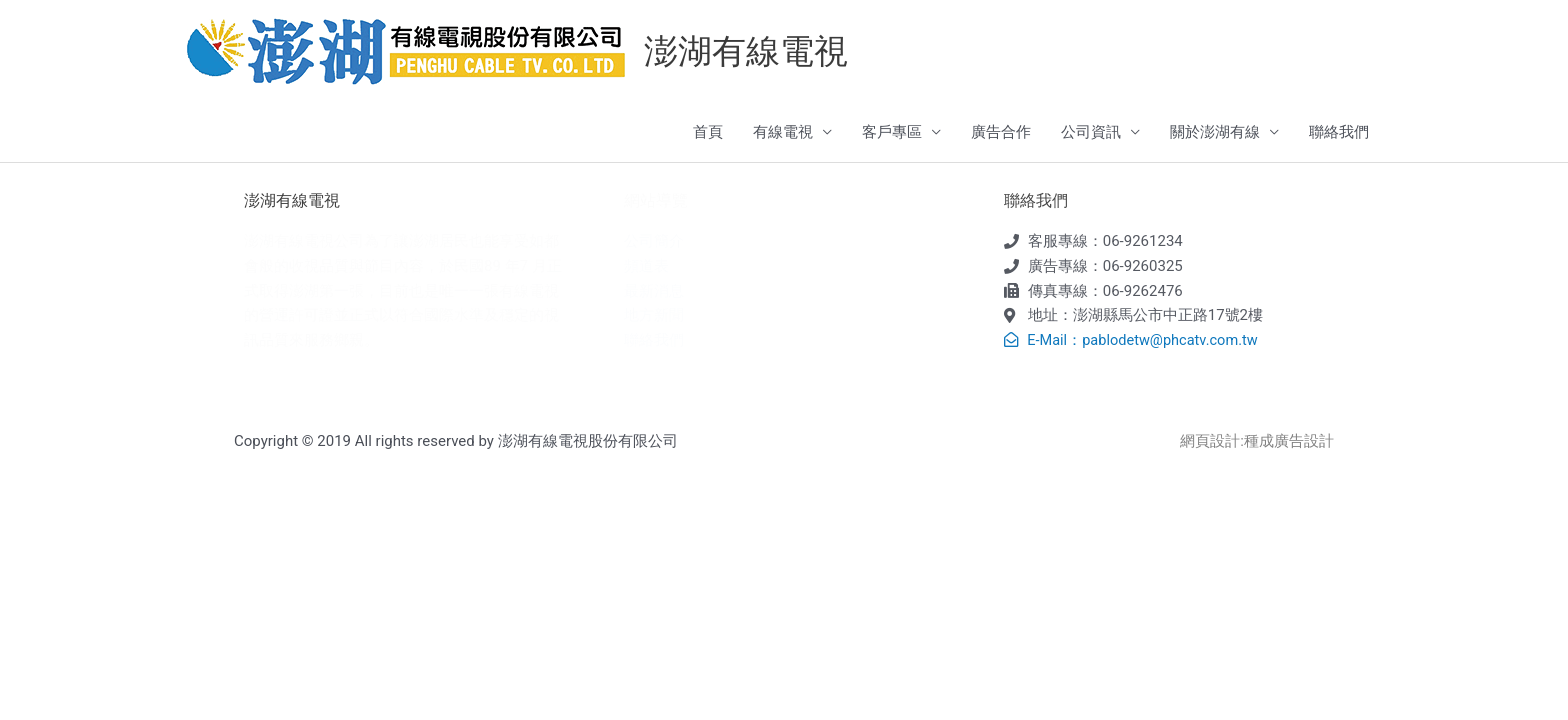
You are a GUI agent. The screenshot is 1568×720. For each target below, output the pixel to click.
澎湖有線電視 (749, 51)
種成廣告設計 (1289, 442)
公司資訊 (1091, 133)
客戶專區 (892, 133)
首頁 (708, 133)
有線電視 (783, 133)
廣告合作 (1001, 133)
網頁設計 (1210, 442)
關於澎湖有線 (1215, 133)
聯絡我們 (1339, 133)
